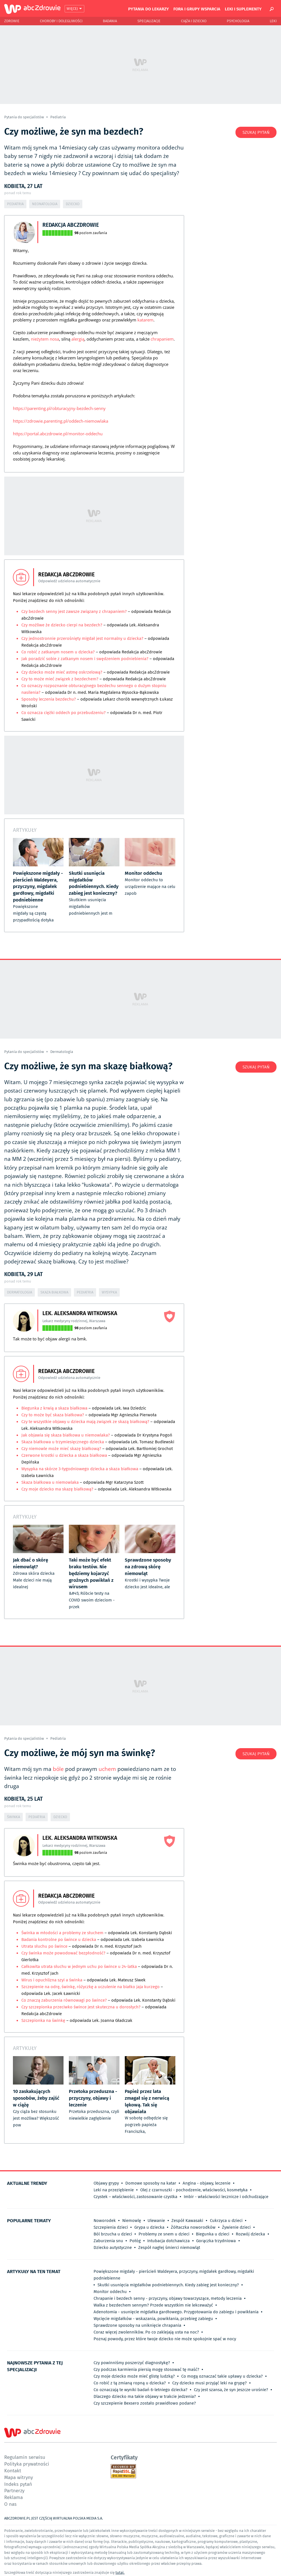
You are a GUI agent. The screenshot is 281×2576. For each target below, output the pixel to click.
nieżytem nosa (45, 339)
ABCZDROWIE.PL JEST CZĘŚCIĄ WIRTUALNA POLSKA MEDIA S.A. (53, 2518)
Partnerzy (14, 2490)
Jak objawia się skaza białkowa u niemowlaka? (65, 1435)
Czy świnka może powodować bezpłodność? (63, 1953)
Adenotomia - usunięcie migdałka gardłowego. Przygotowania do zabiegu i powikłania (176, 2312)
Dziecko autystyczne (113, 2247)
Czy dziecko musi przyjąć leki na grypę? (209, 2383)
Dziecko (73, 204)
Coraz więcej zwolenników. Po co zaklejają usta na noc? (146, 2332)
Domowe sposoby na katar (150, 2183)
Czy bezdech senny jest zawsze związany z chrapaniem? (74, 611)
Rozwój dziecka (250, 2234)
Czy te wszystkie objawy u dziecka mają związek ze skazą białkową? (85, 1422)
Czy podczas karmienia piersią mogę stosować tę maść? (146, 2369)
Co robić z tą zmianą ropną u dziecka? (130, 2383)
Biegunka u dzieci (212, 2234)
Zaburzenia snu (108, 2241)
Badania (110, 21)
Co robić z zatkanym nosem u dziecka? (58, 652)
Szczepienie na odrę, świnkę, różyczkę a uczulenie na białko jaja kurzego (90, 1987)
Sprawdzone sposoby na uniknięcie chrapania (137, 2325)
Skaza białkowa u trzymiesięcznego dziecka (62, 1442)
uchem (107, 1769)
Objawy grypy (106, 2183)
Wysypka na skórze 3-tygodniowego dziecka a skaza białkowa (80, 1469)
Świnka (13, 1817)
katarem (145, 320)
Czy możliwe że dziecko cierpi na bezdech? (62, 625)
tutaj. (119, 2572)
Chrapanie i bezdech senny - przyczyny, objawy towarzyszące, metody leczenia (168, 2298)
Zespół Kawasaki (187, 2220)
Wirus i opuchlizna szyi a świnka (52, 1980)
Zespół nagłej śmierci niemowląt (169, 2247)
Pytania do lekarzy (148, 8)
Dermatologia (61, 1051)
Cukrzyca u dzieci (226, 2220)
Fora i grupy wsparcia (196, 8)
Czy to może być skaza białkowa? (52, 1415)
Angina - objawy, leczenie (206, 2183)
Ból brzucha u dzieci (113, 2234)
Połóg (135, 2241)
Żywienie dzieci (236, 2227)
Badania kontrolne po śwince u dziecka (58, 1939)
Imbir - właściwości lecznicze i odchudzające (226, 2197)
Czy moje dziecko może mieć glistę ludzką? (134, 2376)
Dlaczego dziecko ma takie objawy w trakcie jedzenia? (145, 2396)
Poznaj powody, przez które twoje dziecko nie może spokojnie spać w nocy (165, 2339)
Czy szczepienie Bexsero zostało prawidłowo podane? (145, 2403)
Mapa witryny (18, 2477)
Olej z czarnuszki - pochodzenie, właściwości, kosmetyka (194, 2190)
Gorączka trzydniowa (216, 2241)
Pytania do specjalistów (24, 117)
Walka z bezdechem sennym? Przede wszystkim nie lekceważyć (153, 2305)
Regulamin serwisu (24, 2457)
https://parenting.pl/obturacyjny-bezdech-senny (59, 408)
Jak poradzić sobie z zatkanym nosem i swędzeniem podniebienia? (84, 659)
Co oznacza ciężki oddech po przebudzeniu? (63, 713)
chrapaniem (162, 339)
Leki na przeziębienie (114, 2190)
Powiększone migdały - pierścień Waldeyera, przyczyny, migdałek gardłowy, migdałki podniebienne (174, 2274)
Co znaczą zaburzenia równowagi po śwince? (64, 2000)
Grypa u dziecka (149, 2227)
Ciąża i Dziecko (194, 21)
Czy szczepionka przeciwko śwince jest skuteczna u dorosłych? (80, 2007)
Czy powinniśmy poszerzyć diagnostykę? (132, 2363)
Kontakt (12, 2470)
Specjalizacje (148, 21)
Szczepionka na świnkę (43, 2020)
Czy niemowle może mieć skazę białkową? (61, 1449)
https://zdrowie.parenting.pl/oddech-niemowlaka (60, 421)
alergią (77, 339)
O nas (10, 2503)
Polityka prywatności (26, 2463)
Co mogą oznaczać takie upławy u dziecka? (222, 2376)
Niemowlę (131, 2220)
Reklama (13, 2497)
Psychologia (238, 21)
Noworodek (105, 2220)
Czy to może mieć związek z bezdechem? (59, 679)
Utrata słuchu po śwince (44, 1946)
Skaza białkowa (54, 1292)
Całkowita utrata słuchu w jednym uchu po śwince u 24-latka (79, 1966)
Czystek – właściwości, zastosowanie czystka (135, 2197)
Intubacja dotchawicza (168, 2241)
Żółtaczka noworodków (193, 2227)
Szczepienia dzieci (111, 2227)
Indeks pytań (18, 2483)
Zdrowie (11, 21)
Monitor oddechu (110, 2292)
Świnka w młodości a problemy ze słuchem (63, 1933)
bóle (58, 1769)
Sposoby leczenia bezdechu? (49, 699)
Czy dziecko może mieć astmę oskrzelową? (61, 672)
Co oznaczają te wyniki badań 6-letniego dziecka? (140, 2390)
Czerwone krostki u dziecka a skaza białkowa (64, 1455)
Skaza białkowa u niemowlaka (50, 1482)
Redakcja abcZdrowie (70, 225)
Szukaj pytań (256, 132)
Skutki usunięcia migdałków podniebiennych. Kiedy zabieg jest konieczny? (168, 2285)
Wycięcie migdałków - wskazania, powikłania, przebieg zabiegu (153, 2319)
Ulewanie (156, 2220)
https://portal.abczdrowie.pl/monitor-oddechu (58, 433)
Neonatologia (44, 204)
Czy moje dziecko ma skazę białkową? (57, 1489)
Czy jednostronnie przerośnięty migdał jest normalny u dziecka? (82, 638)
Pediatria (58, 117)
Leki (273, 21)
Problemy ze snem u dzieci (164, 2234)
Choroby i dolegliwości (61, 21)
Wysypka (109, 1292)
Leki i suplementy (243, 8)
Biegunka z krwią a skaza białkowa (54, 1408)
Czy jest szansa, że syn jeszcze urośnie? (231, 2390)
